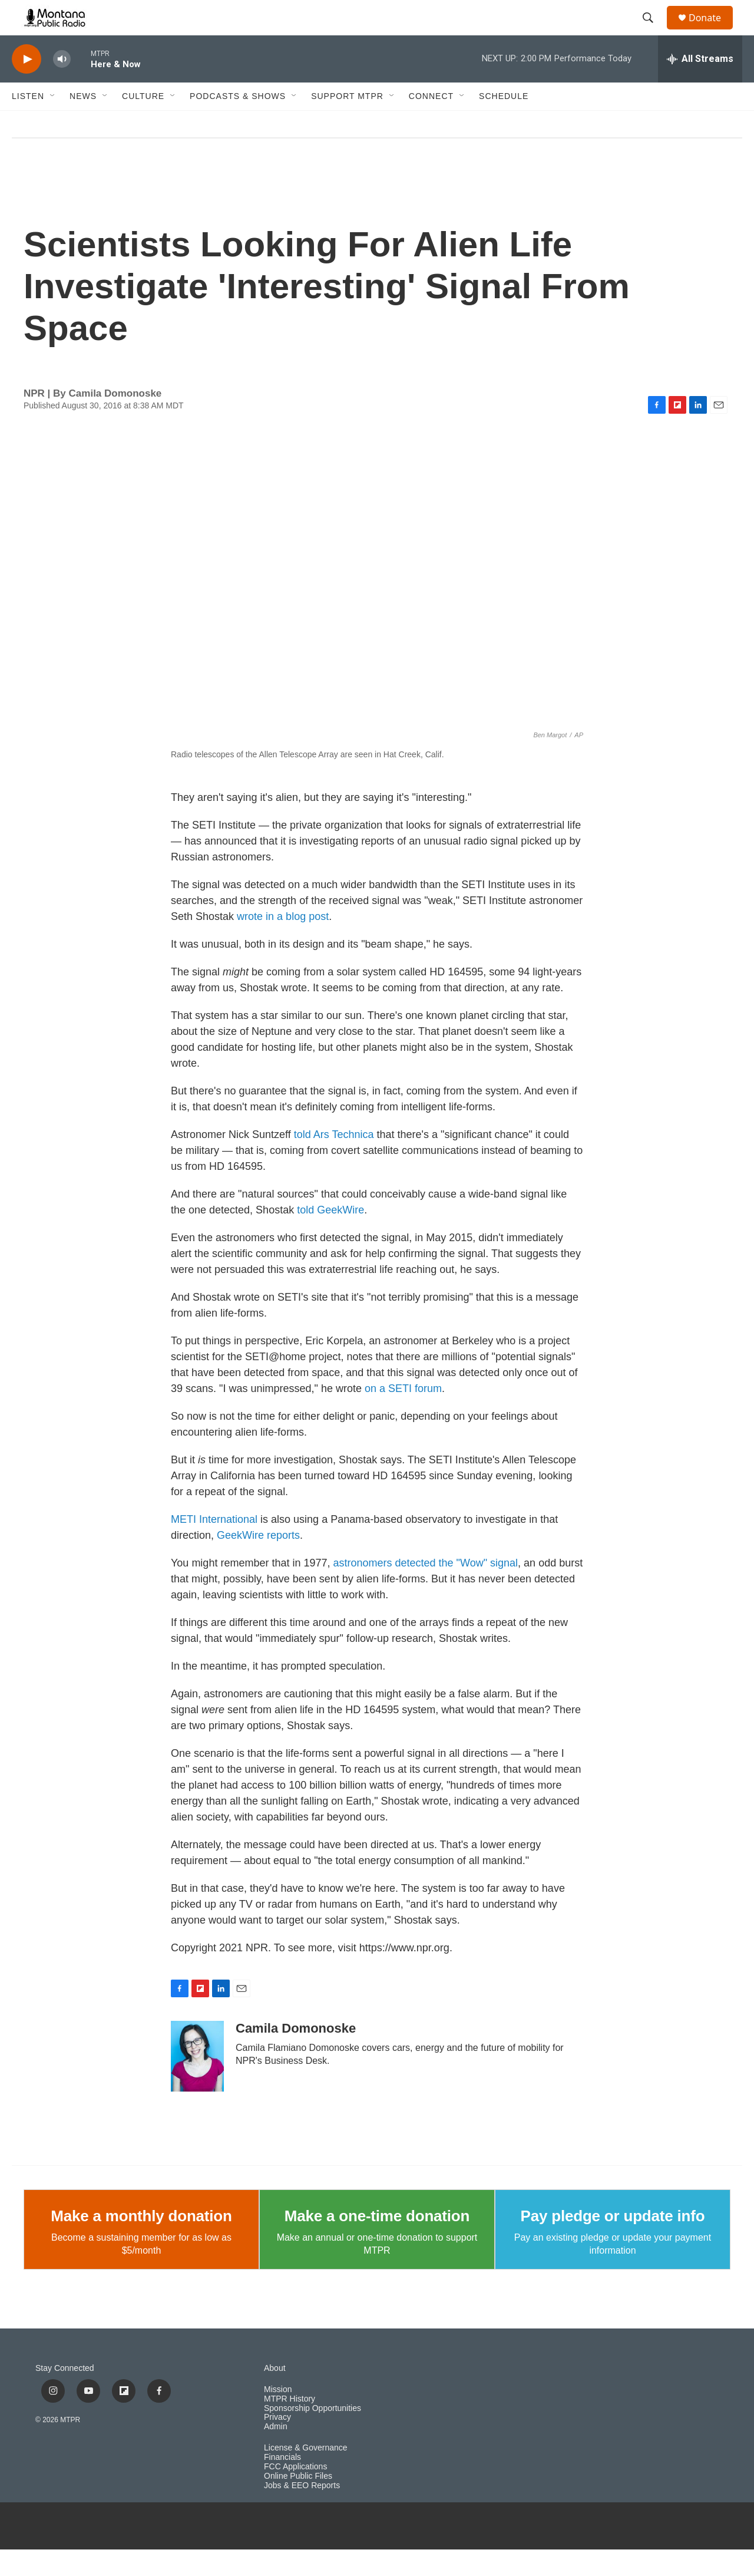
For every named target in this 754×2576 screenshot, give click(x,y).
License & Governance (306, 2474)
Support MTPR (347, 122)
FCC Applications (295, 2493)
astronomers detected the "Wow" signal (425, 1589)
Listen (28, 122)
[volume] (62, 85)
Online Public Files (298, 2502)
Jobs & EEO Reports (302, 2512)
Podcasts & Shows (238, 122)
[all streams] (700, 85)
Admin (275, 2453)
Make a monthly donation (141, 2242)
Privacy (277, 2443)
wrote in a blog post (283, 943)
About (275, 2394)
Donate (712, 31)
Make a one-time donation (377, 2242)
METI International (214, 1546)
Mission (278, 2416)
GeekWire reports (258, 1562)
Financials (282, 2483)
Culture (143, 122)
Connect (431, 122)
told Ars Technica (334, 1161)
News (83, 122)
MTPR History (289, 2425)
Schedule (503, 122)
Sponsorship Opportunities (312, 2434)
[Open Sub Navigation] (53, 122)
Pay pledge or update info (613, 2242)
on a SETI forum (403, 1415)
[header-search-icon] (653, 31)
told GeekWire (330, 1236)
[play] (26, 86)
